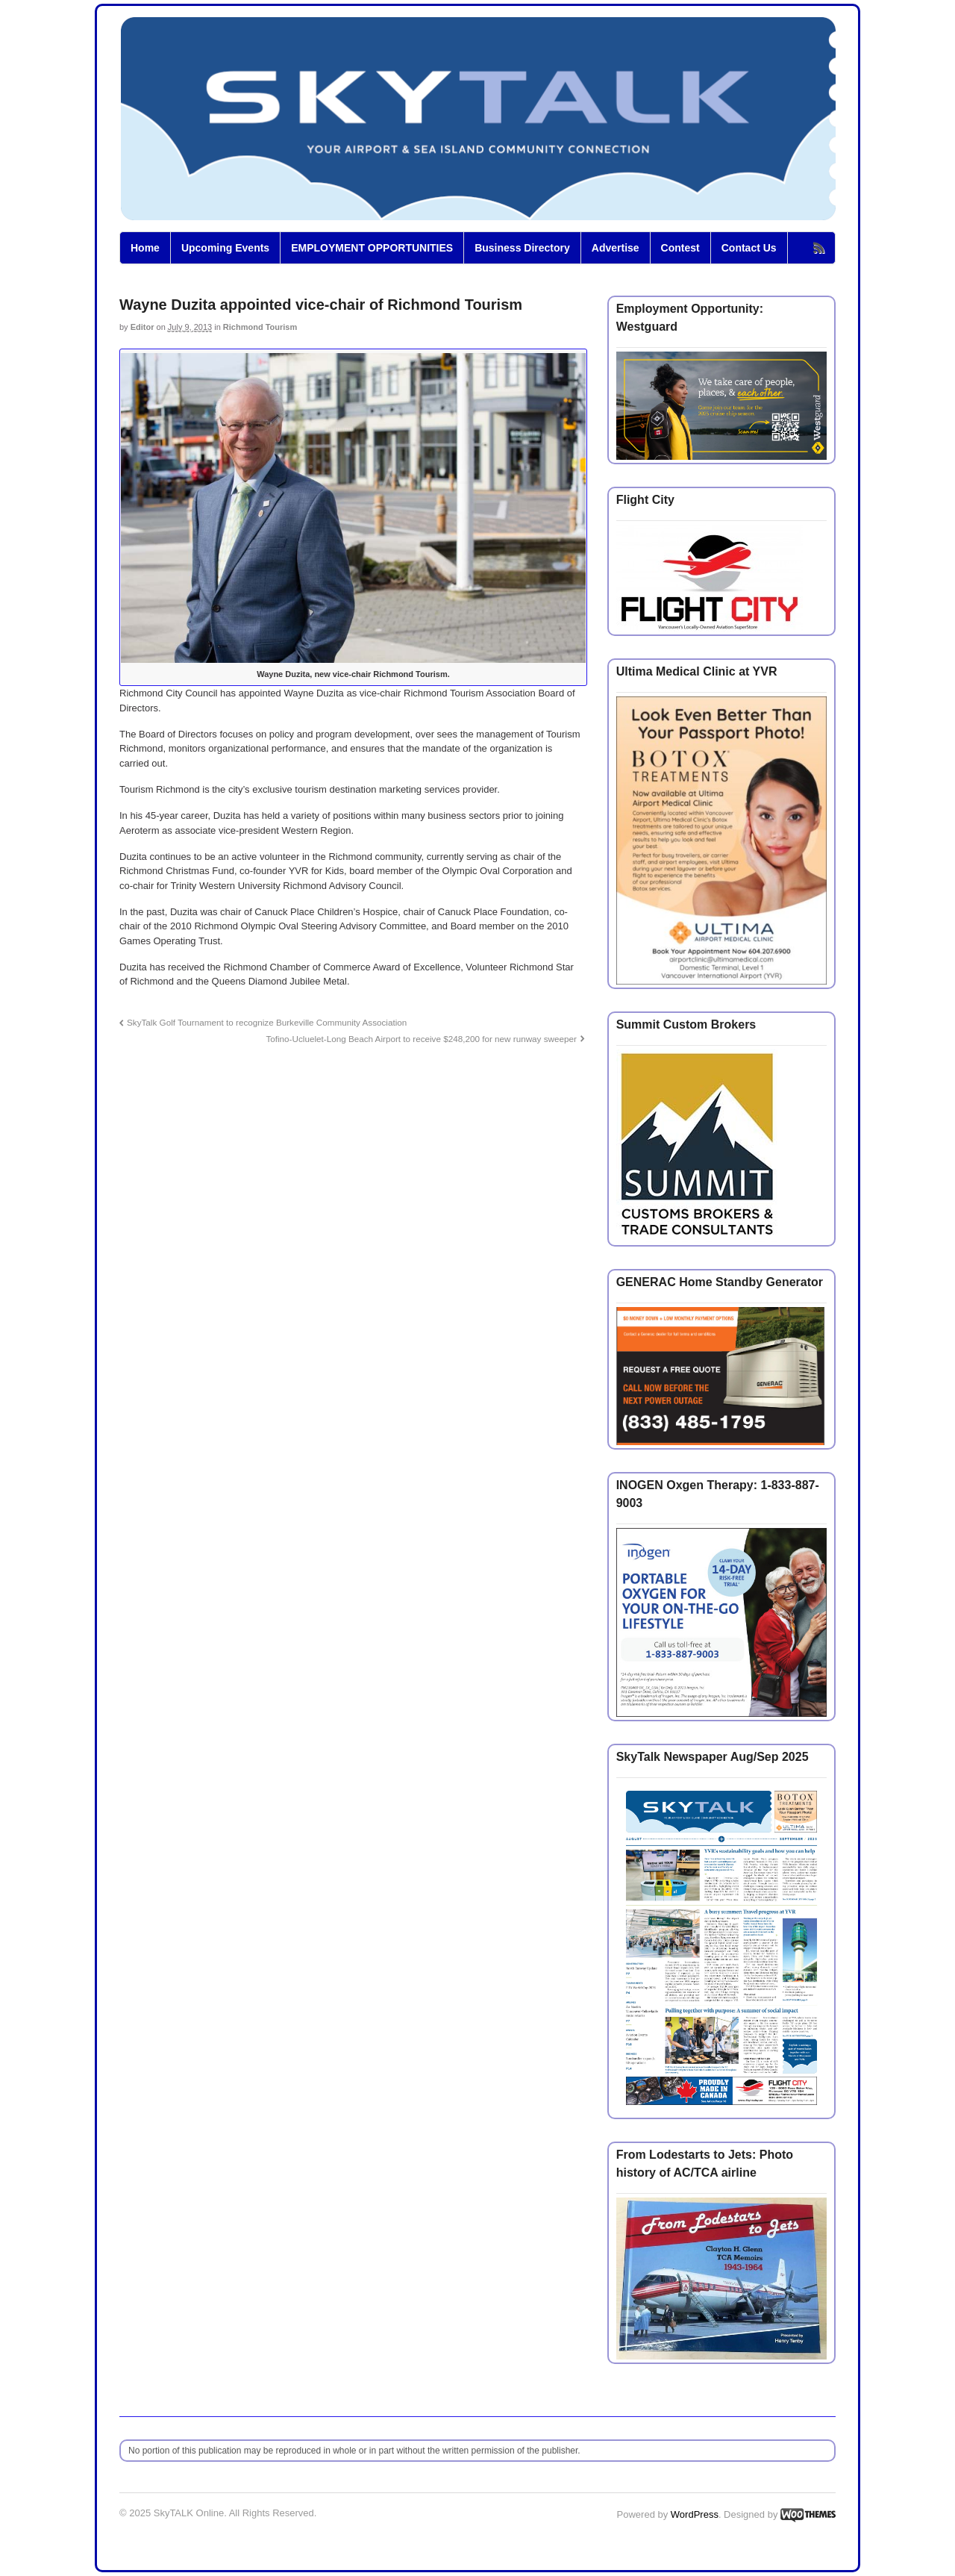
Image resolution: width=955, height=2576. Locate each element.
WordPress (694, 2514)
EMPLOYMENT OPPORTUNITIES (372, 248)
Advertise (615, 248)
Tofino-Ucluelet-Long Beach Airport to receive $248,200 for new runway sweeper (421, 1039)
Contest (680, 248)
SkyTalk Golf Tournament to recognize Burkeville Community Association (267, 1022)
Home (145, 248)
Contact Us (749, 248)
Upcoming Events (225, 248)
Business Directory (522, 248)
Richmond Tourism (260, 326)
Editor (142, 326)
